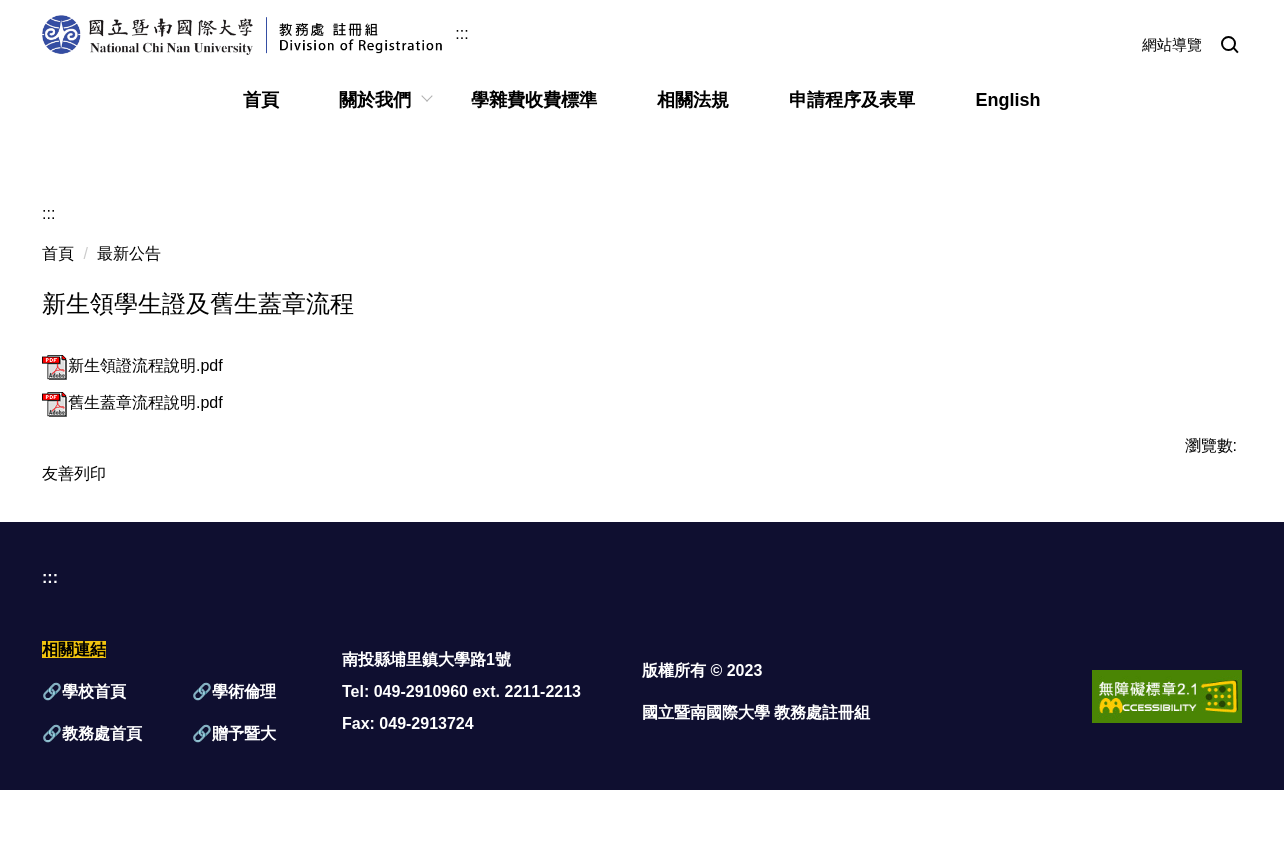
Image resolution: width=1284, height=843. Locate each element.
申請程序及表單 (852, 100)
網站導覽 (1172, 44)
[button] (1230, 46)
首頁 (261, 100)
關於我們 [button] (375, 100)
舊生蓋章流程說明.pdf (132, 402)
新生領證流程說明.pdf (132, 365)
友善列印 (74, 473)
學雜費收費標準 (534, 100)
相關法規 (693, 100)
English (1007, 100)
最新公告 (129, 253)
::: (461, 34)
